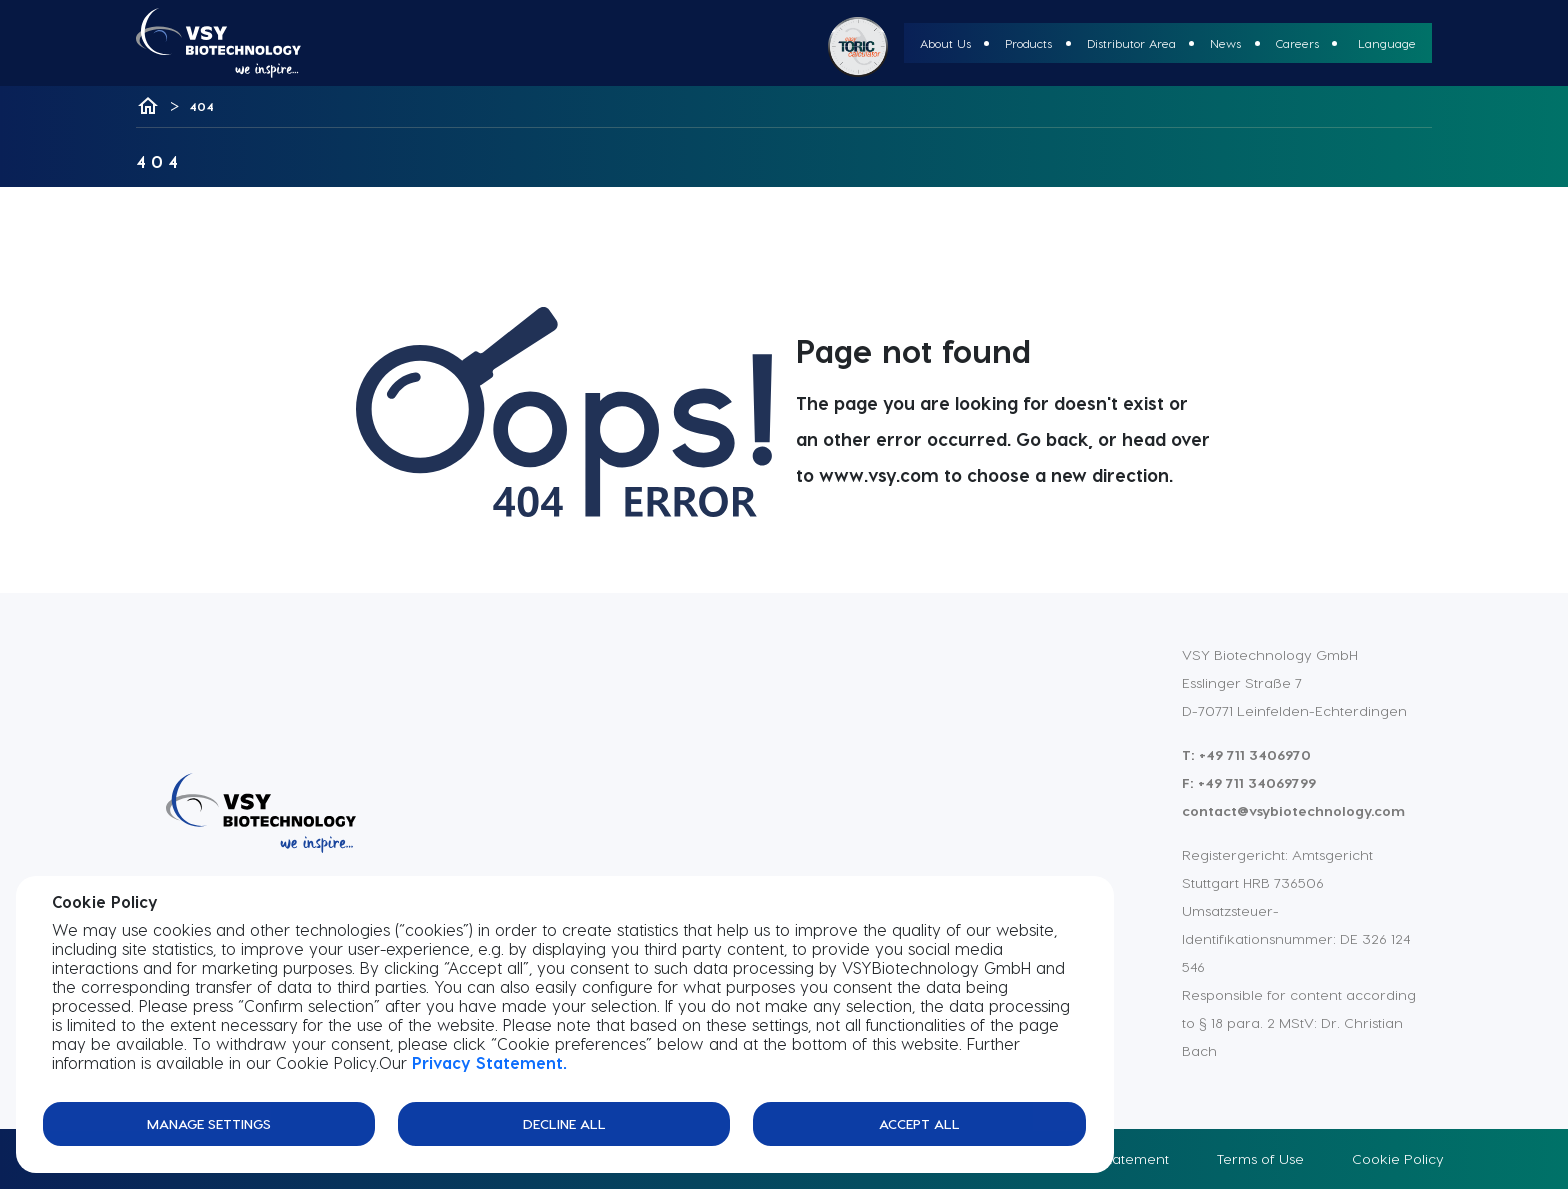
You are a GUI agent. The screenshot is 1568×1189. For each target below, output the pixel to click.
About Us (945, 43)
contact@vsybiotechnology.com (1293, 810)
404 (201, 106)
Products (1028, 43)
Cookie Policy (1398, 1158)
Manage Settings (209, 1123)
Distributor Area (1131, 43)
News (1225, 43)
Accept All (919, 1123)
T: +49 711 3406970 (1246, 754)
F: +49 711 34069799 (1249, 782)
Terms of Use (1260, 1158)
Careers (1297, 43)
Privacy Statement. (489, 1062)
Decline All (564, 1123)
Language (1387, 43)
